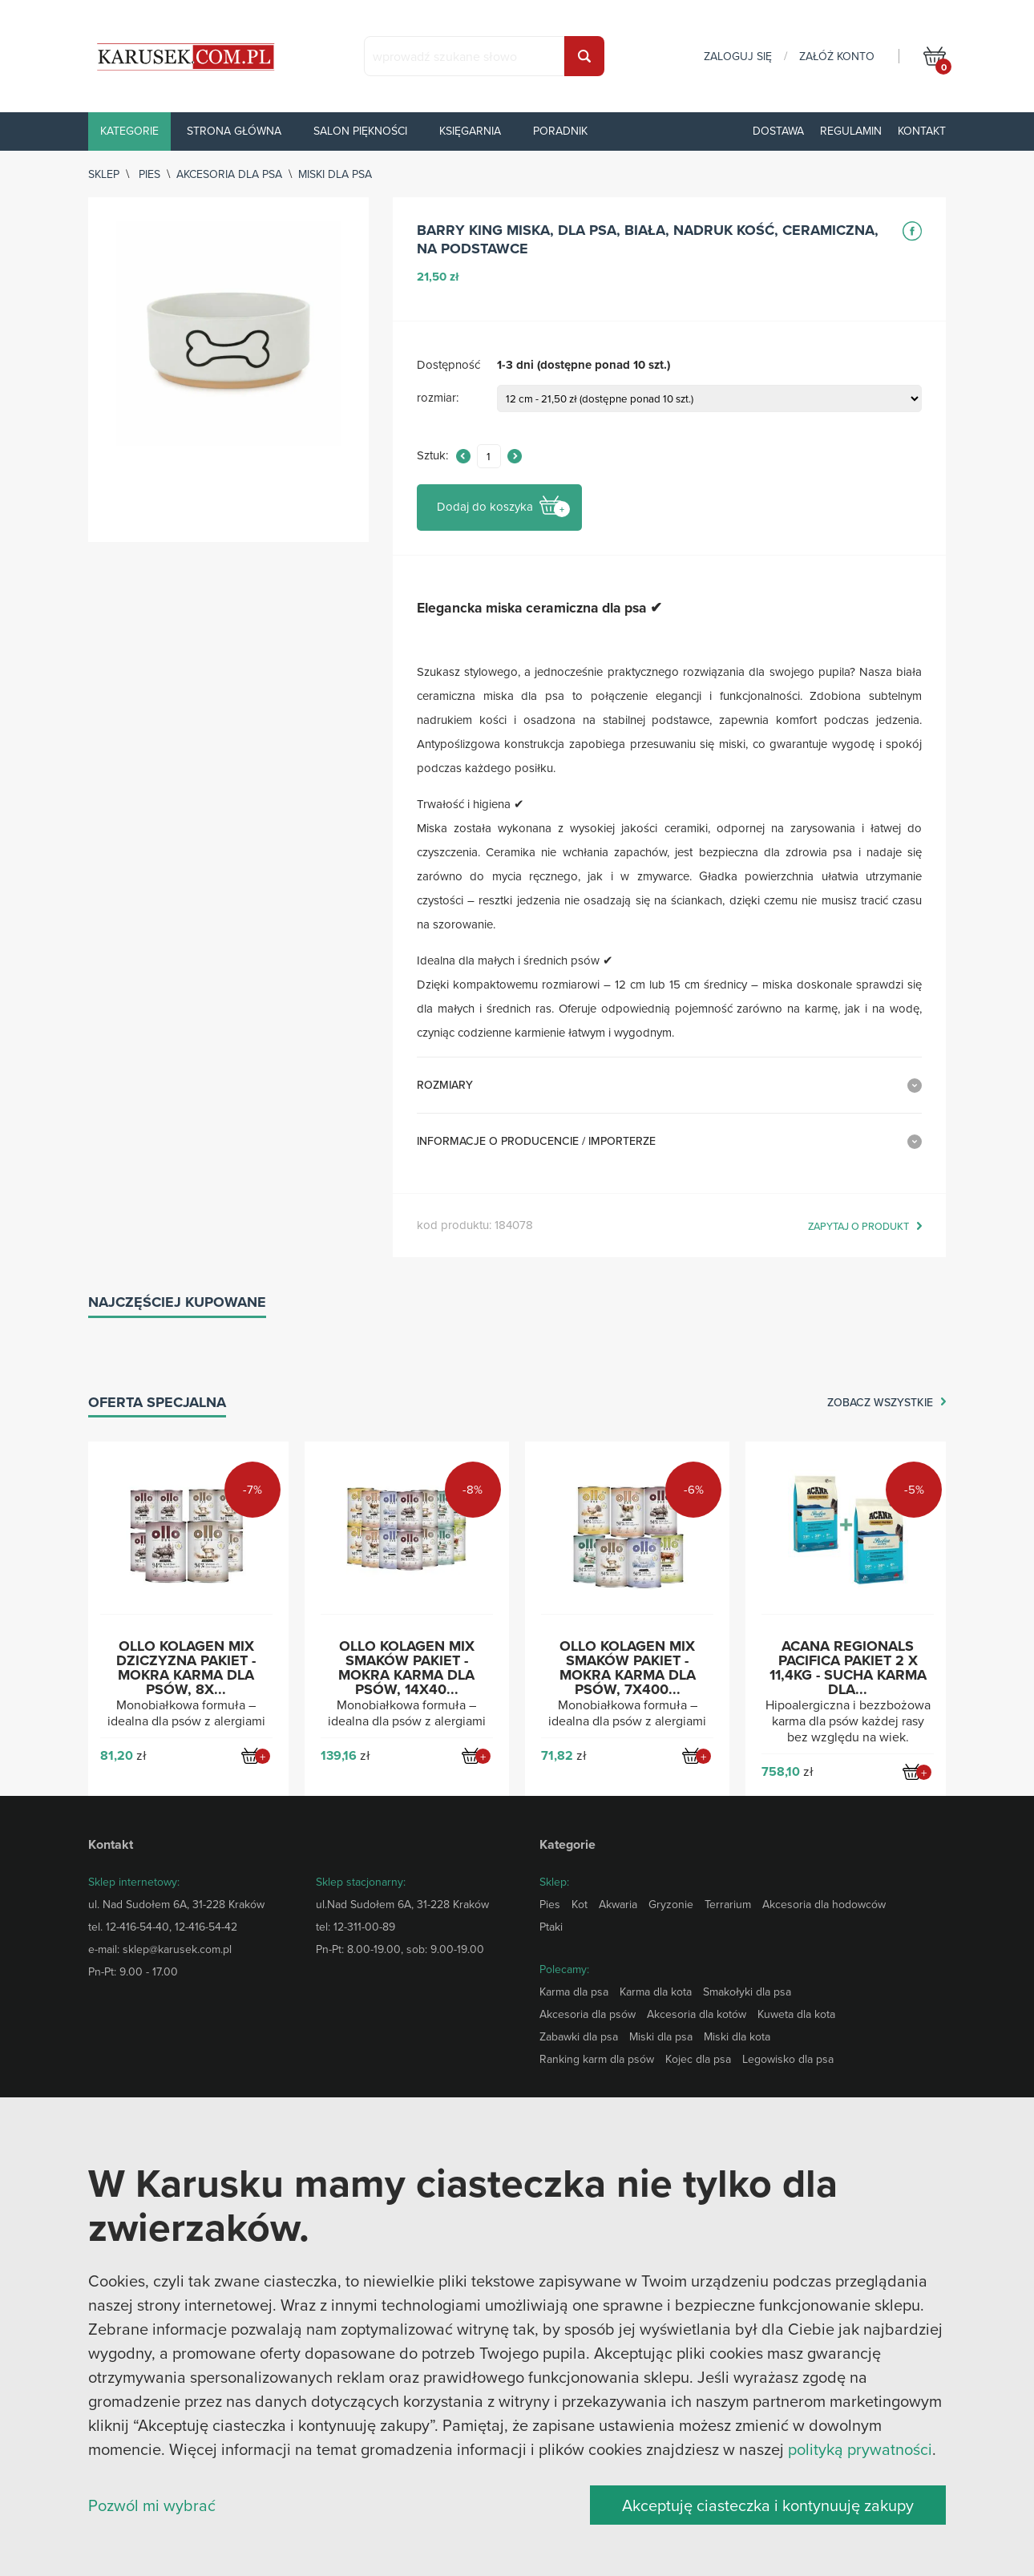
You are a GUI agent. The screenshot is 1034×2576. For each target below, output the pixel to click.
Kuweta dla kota (796, 2014)
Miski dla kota (737, 2036)
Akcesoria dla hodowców (824, 1904)
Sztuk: (432, 455)
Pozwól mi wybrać (152, 2505)
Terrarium (728, 1904)
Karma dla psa (573, 1992)
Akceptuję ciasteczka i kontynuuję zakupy (768, 2505)
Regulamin (851, 131)
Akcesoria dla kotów (696, 2014)
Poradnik (560, 131)
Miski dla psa (335, 174)
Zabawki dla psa (578, 2036)
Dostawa (778, 131)
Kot (580, 1904)
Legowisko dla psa (788, 2059)
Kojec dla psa (698, 2059)
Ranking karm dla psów (596, 2059)
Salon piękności (360, 131)
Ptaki (551, 1927)
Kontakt (922, 131)
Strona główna (234, 131)
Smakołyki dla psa (747, 1992)
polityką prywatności (860, 2449)
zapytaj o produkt (858, 1226)
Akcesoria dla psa (229, 174)
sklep (103, 174)
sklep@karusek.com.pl (177, 1949)
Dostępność (448, 365)
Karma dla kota (656, 1992)
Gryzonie (670, 1904)
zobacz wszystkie (880, 1403)
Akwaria (618, 1904)
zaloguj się (738, 56)
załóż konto (836, 56)
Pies (149, 174)
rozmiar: (437, 398)
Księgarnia (470, 131)
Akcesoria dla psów (587, 2014)
